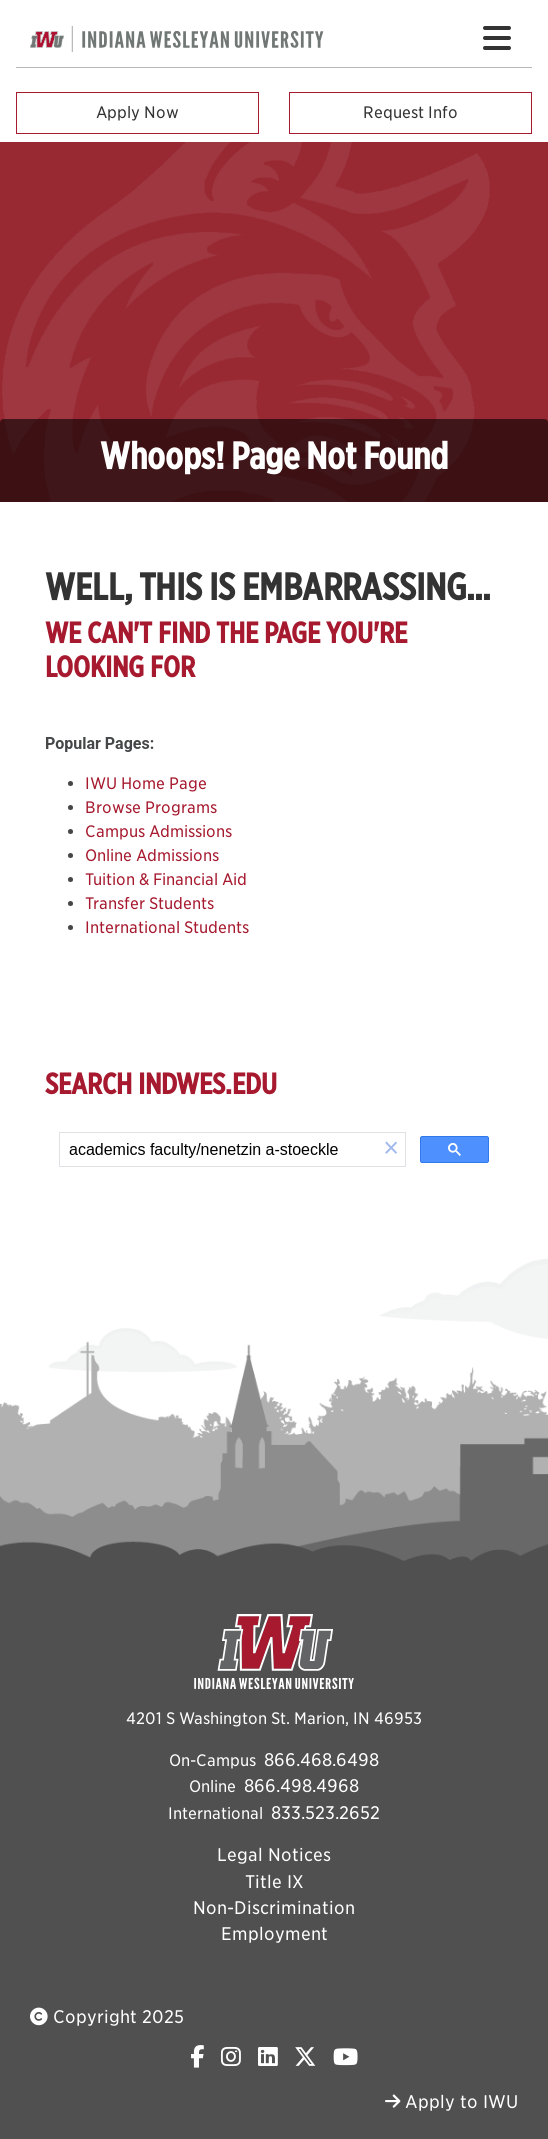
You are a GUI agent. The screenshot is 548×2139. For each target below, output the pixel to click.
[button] (391, 1149)
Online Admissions (152, 855)
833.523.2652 (325, 1812)
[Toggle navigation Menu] (497, 38)
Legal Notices (274, 1854)
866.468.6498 (321, 1759)
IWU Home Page (146, 783)
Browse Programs (151, 807)
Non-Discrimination (274, 1907)
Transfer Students (149, 903)
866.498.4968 (301, 1785)
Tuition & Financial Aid (166, 879)
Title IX (274, 1881)
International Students (167, 927)
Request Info (410, 112)
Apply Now (137, 112)
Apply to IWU (451, 2101)
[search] (218, 1150)
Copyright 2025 (107, 2016)
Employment (274, 1933)
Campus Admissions (158, 831)
